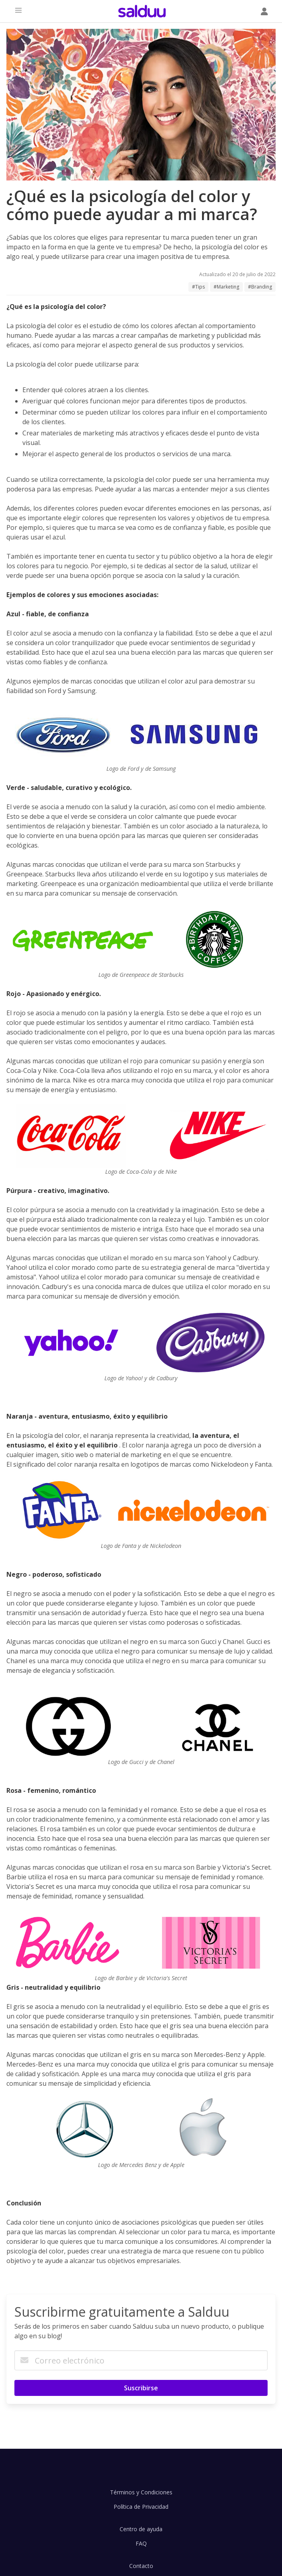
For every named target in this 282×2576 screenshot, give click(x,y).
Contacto (141, 2566)
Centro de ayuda (141, 2529)
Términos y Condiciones (141, 2492)
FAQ (141, 2543)
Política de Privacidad (141, 2506)
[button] (18, 10)
